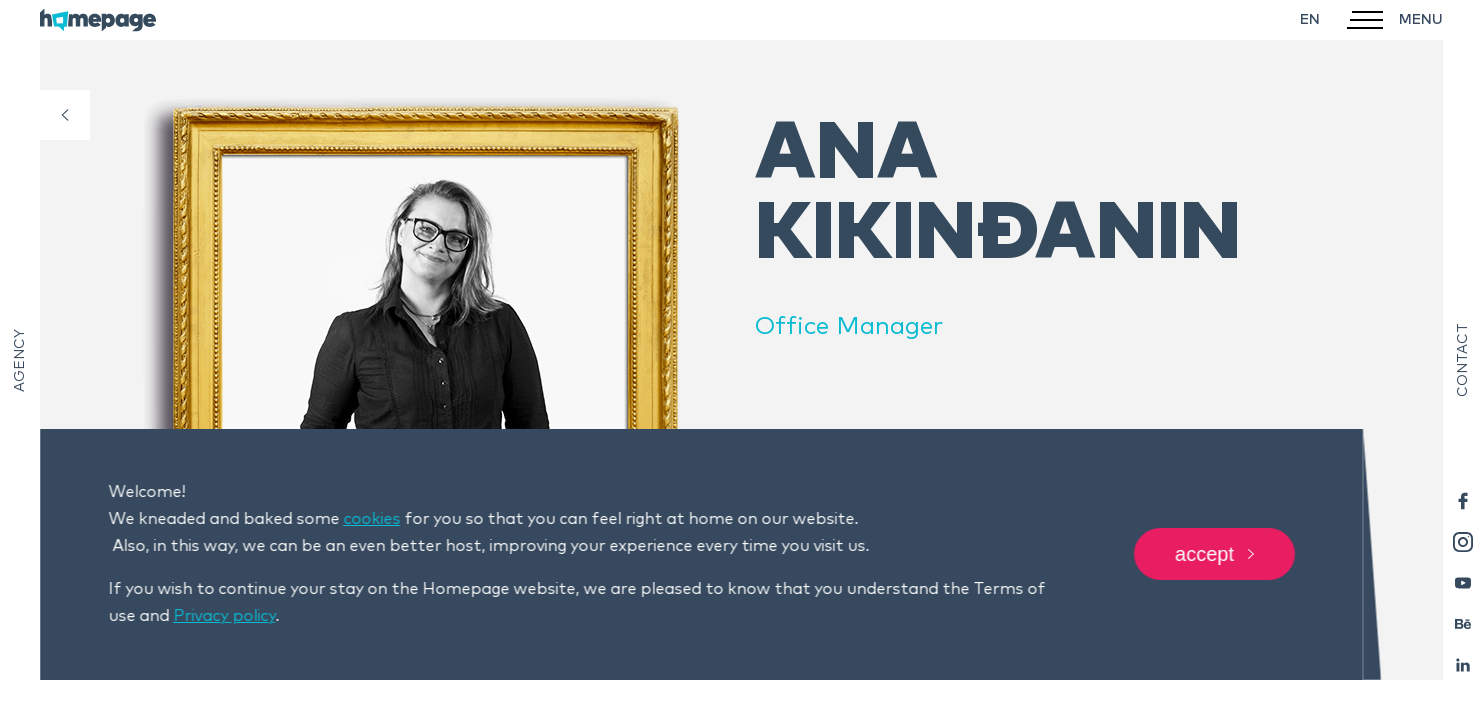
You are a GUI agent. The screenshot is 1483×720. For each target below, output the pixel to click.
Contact (1463, 360)
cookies (371, 519)
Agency (20, 360)
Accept (1214, 555)
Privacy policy (224, 616)
